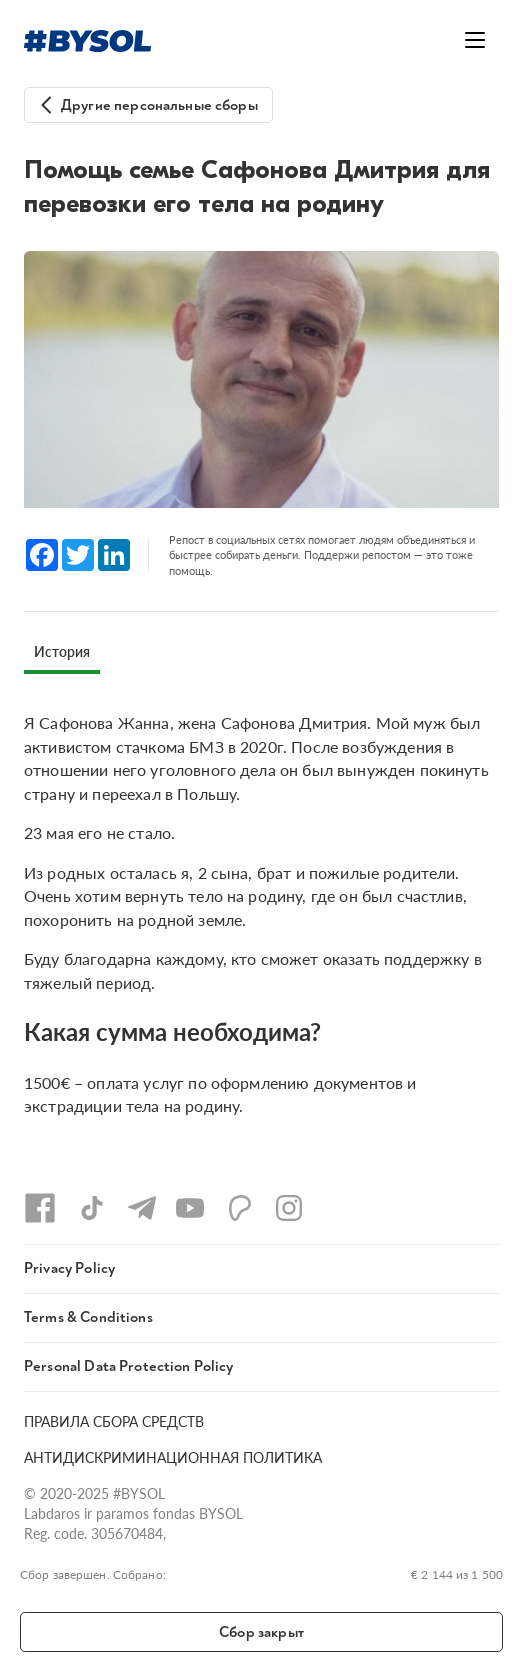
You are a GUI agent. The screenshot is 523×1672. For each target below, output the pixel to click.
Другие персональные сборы (159, 105)
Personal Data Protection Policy (129, 1366)
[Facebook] (40, 1208)
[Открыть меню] (475, 40)
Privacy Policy (69, 1268)
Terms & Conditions (88, 1317)
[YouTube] (190, 1208)
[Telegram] (142, 1208)
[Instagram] (289, 1208)
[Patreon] (240, 1208)
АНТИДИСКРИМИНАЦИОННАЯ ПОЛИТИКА (173, 1457)
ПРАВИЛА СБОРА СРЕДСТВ (114, 1421)
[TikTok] (92, 1208)
